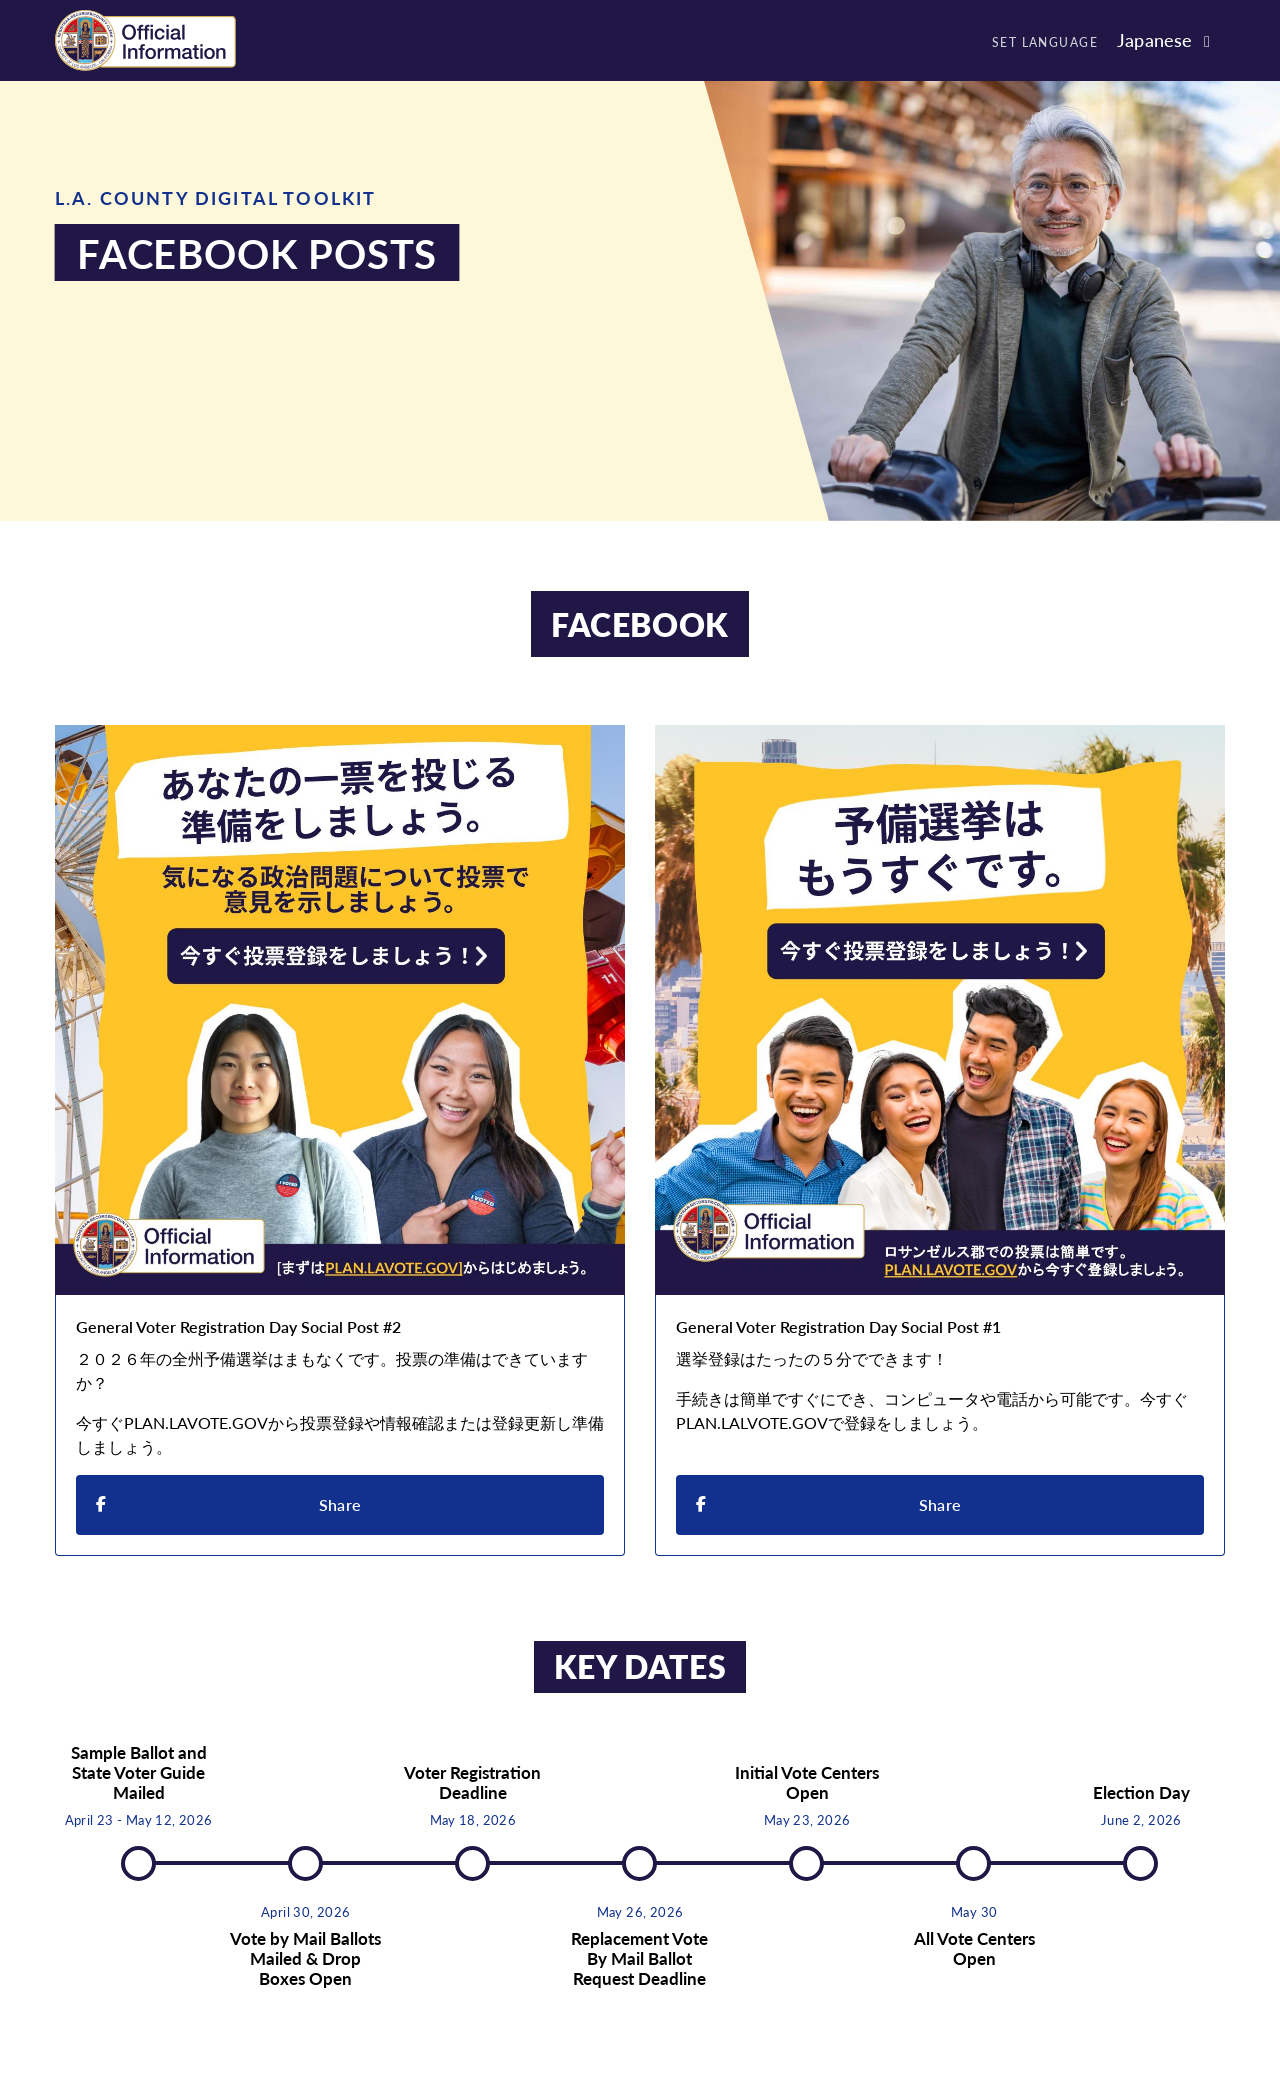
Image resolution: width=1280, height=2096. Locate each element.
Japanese (1154, 39)
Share (228, 1503)
